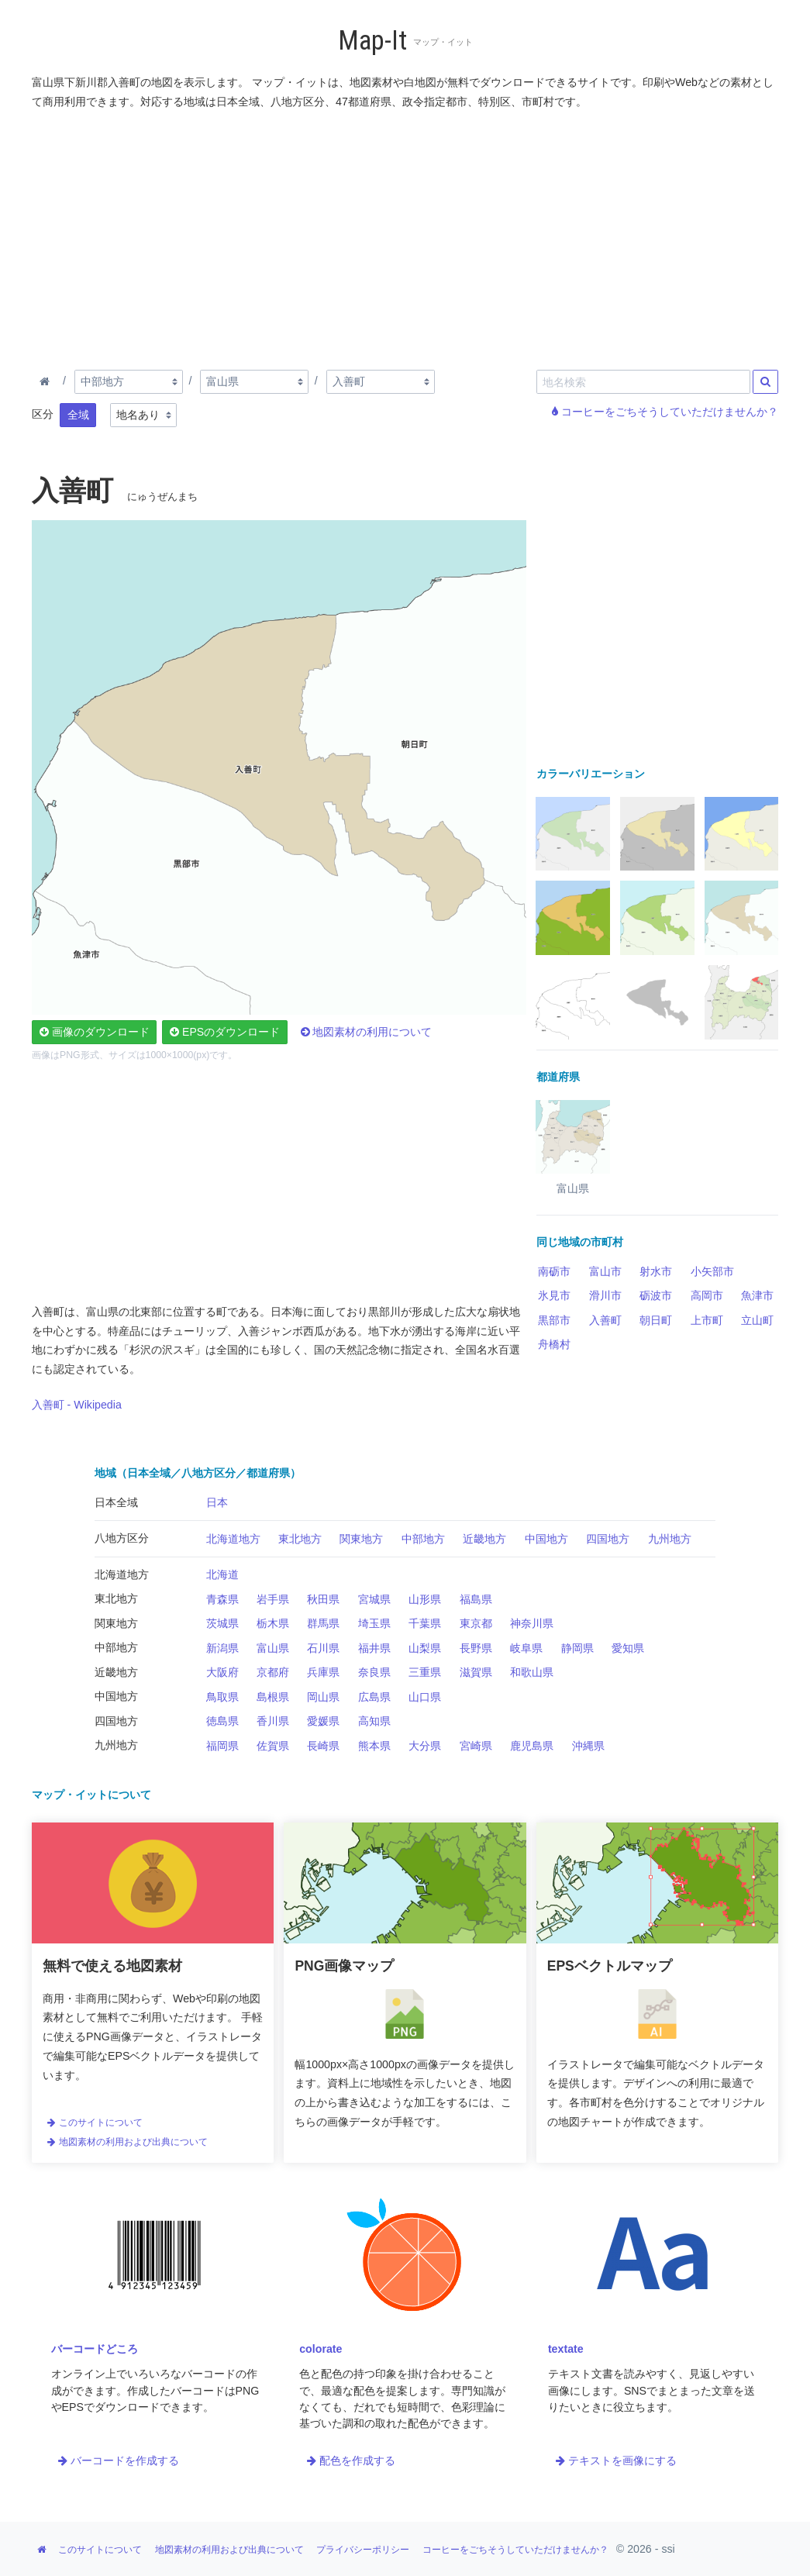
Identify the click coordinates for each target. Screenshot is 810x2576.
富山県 (273, 1648)
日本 (217, 1502)
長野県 (476, 1648)
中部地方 (423, 1539)
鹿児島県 (531, 1746)
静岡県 (577, 1648)
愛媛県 (323, 1721)
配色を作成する (351, 2460)
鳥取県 (222, 1697)
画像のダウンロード (95, 1032)
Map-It (372, 41)
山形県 (424, 1599)
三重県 (424, 1672)
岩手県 (273, 1599)
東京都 (476, 1623)
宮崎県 (476, 1746)
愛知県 (628, 1648)
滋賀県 (476, 1672)
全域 (78, 415)
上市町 (707, 1320)
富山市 (605, 1271)
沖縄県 (588, 1746)
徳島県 (222, 1721)
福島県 (476, 1599)
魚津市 (757, 1295)
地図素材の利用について (367, 1032)
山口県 (424, 1697)
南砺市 (554, 1271)
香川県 (273, 1721)
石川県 (323, 1648)
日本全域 (116, 1502)
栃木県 (273, 1623)
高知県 (374, 1721)
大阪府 (222, 1672)
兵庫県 (323, 1672)
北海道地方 (233, 1539)
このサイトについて (94, 2122)
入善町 (605, 1320)
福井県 (374, 1648)
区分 (42, 414)
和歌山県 (531, 1672)
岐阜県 (526, 1648)
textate (566, 2349)
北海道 (222, 1574)
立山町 (757, 1320)
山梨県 (424, 1648)
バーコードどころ (94, 2349)
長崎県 (323, 1746)
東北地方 (300, 1539)
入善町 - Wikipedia (77, 1404)
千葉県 (424, 1623)
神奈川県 (531, 1623)
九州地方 (669, 1539)
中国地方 (546, 1539)
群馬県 (323, 1623)
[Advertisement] (405, 236)
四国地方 (607, 1539)
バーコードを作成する (118, 2460)
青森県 (222, 1599)
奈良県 (374, 1672)
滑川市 (605, 1295)
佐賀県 (273, 1746)
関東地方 (361, 1539)
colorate (320, 2349)
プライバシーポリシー (362, 2549)
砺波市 (655, 1295)
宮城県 (374, 1599)
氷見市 (554, 1295)
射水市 (655, 1271)
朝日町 (655, 1320)
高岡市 (707, 1295)
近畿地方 (484, 1539)
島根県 (273, 1697)
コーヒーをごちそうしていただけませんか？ (665, 411)
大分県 (424, 1746)
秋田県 (323, 1599)
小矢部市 (712, 1271)
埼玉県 (374, 1623)
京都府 (273, 1672)
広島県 (374, 1697)
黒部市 (554, 1320)
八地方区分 (122, 1538)
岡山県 (323, 1697)
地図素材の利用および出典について (127, 2141)
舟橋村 (554, 1344)
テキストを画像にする (616, 2460)
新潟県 (222, 1648)
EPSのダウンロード (225, 1032)
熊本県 (374, 1746)
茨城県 (222, 1623)
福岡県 (222, 1746)
